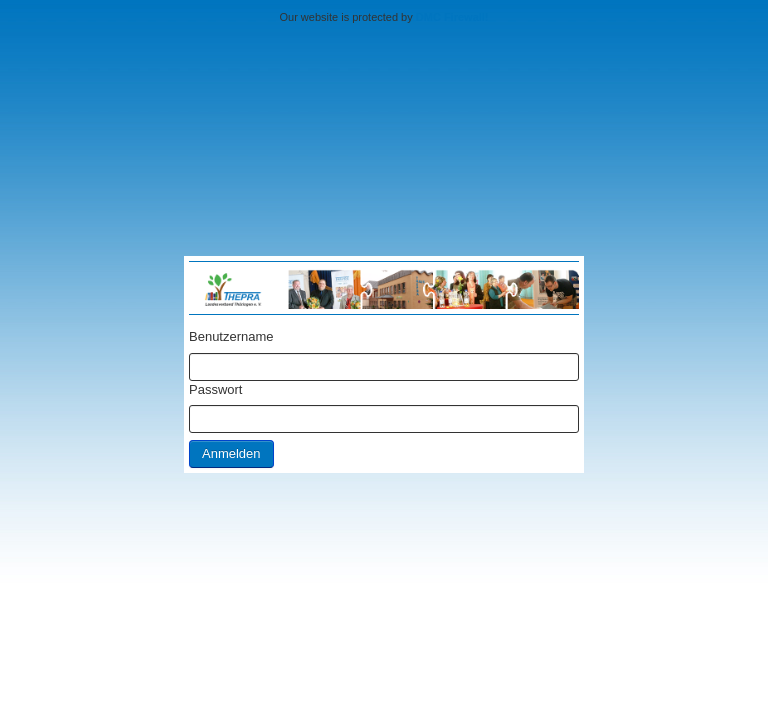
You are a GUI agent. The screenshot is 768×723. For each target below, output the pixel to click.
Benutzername (231, 336)
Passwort (215, 389)
